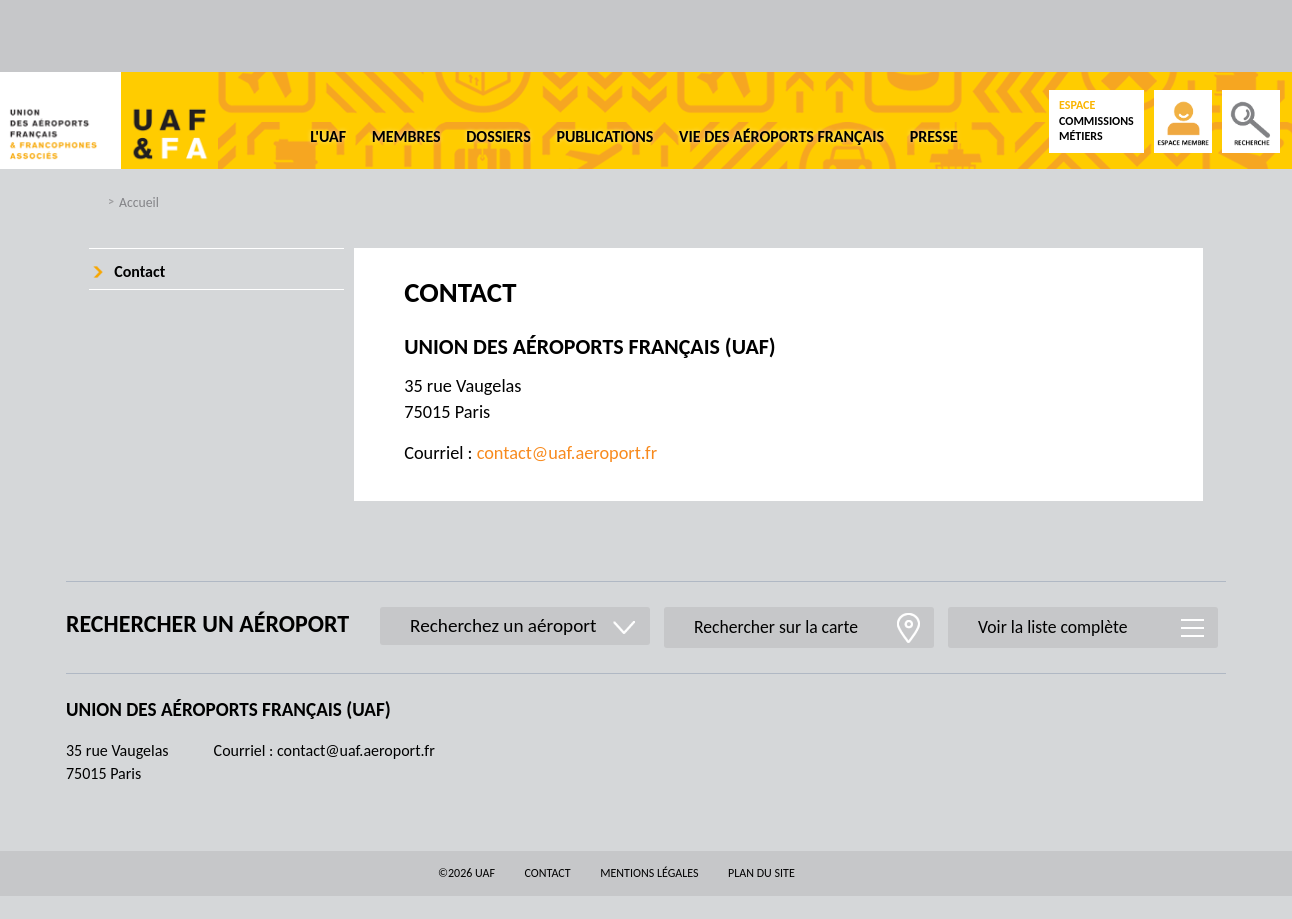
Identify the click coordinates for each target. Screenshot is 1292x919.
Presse (934, 136)
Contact (139, 271)
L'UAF (328, 136)
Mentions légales (649, 873)
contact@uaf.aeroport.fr (567, 453)
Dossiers (498, 136)
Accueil (139, 202)
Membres (406, 136)
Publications (604, 136)
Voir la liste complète (1052, 627)
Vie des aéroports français (781, 136)
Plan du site (761, 873)
